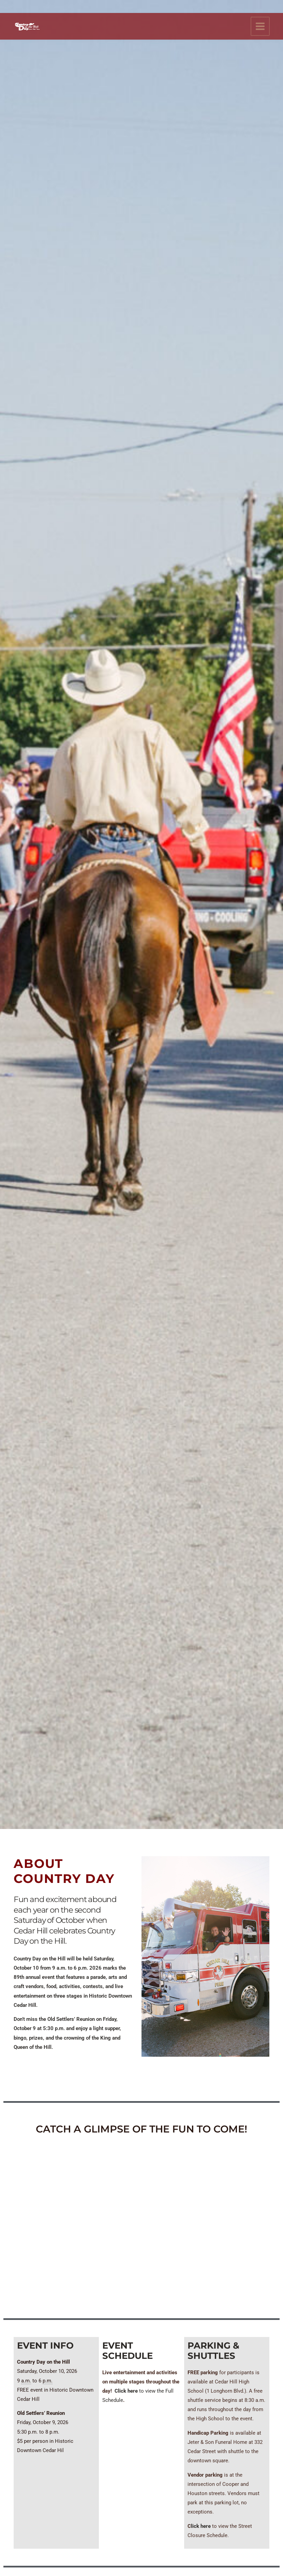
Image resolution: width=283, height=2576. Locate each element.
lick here (201, 2526)
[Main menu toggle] (260, 14)
